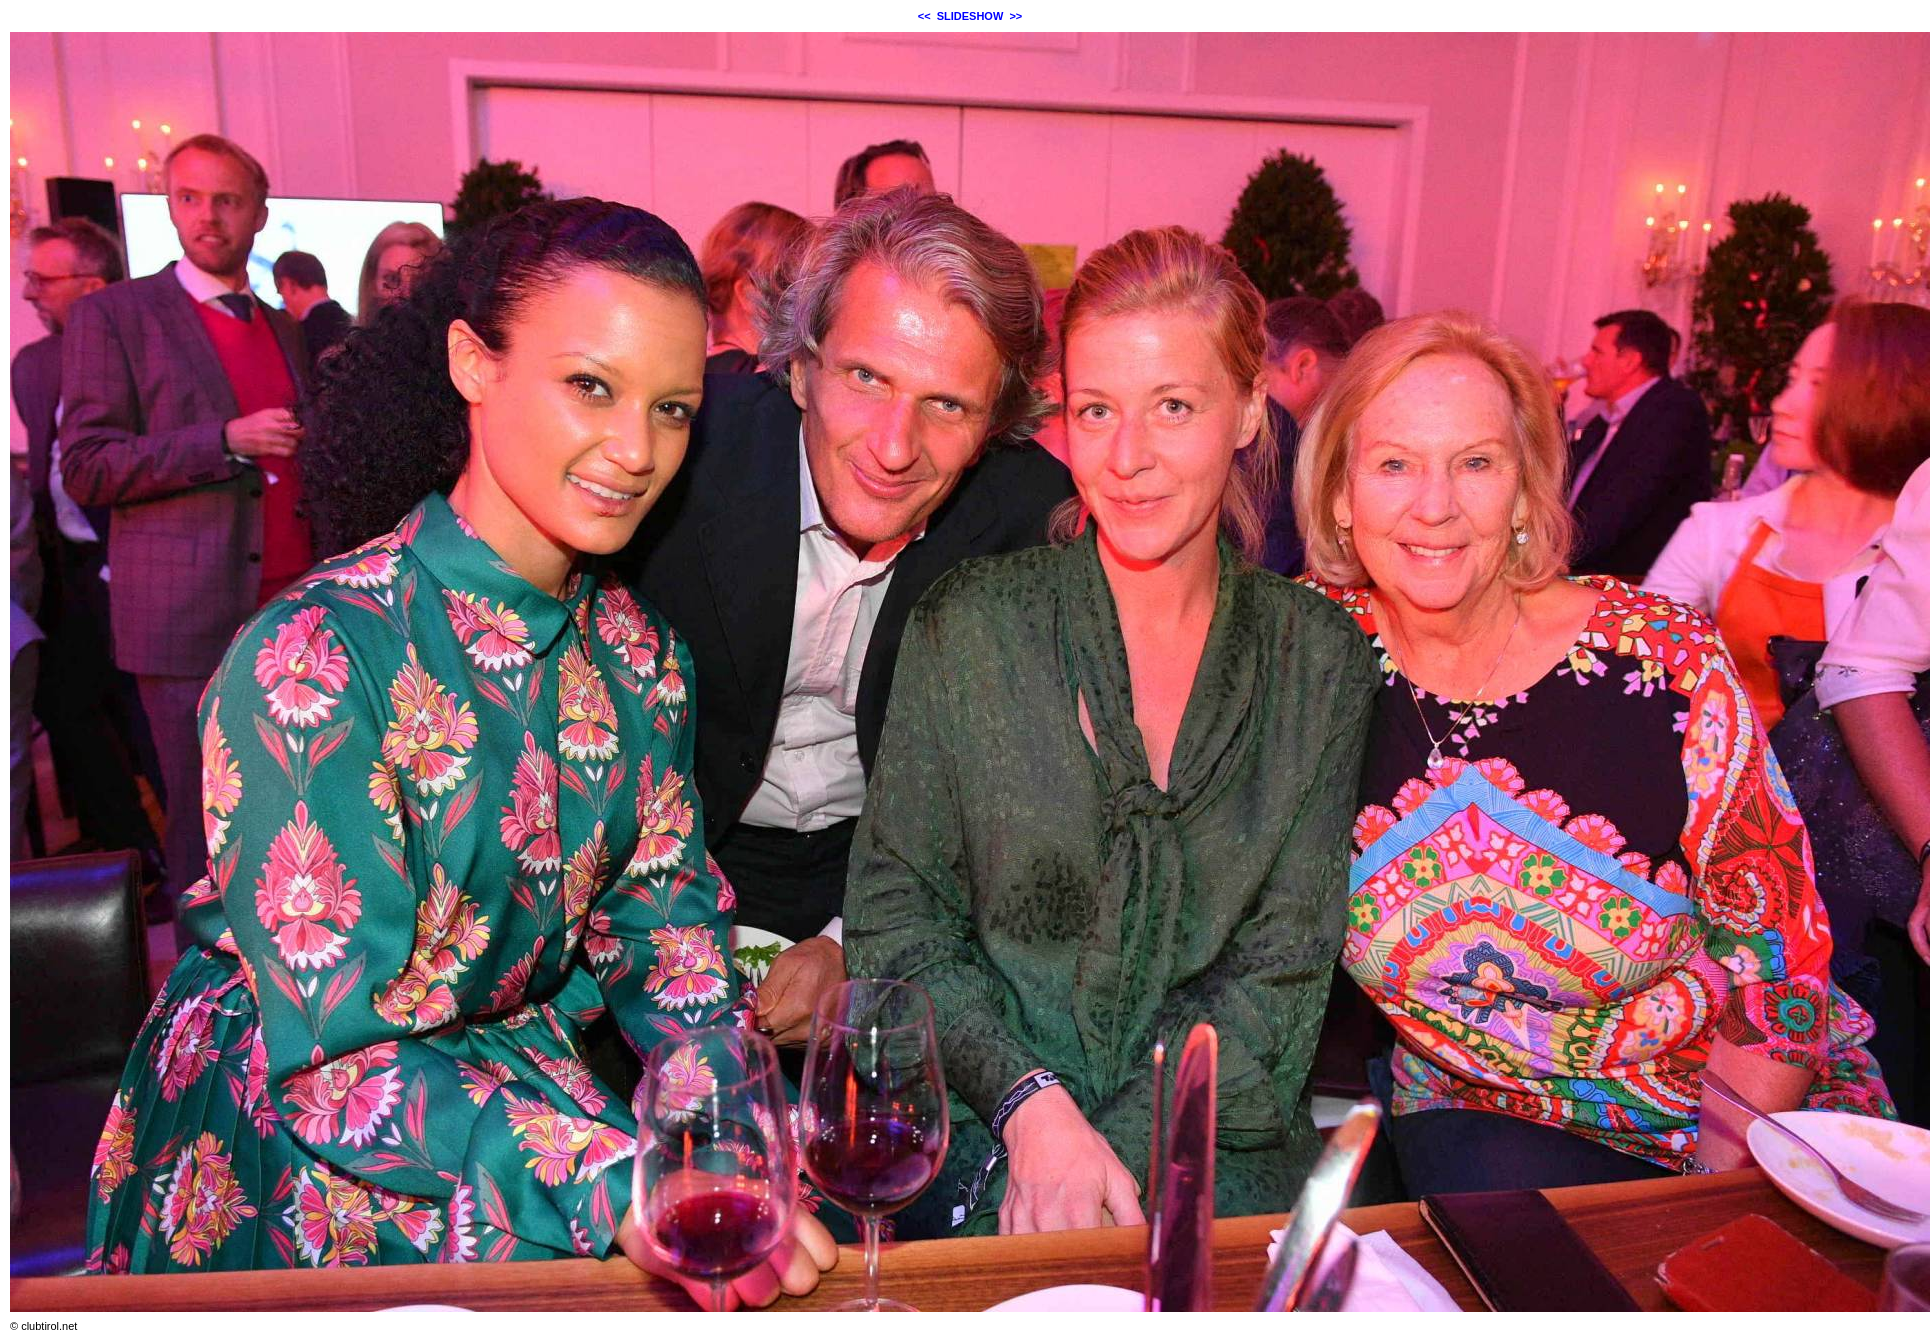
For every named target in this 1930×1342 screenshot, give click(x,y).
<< (924, 16)
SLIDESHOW (970, 16)
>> (1015, 16)
